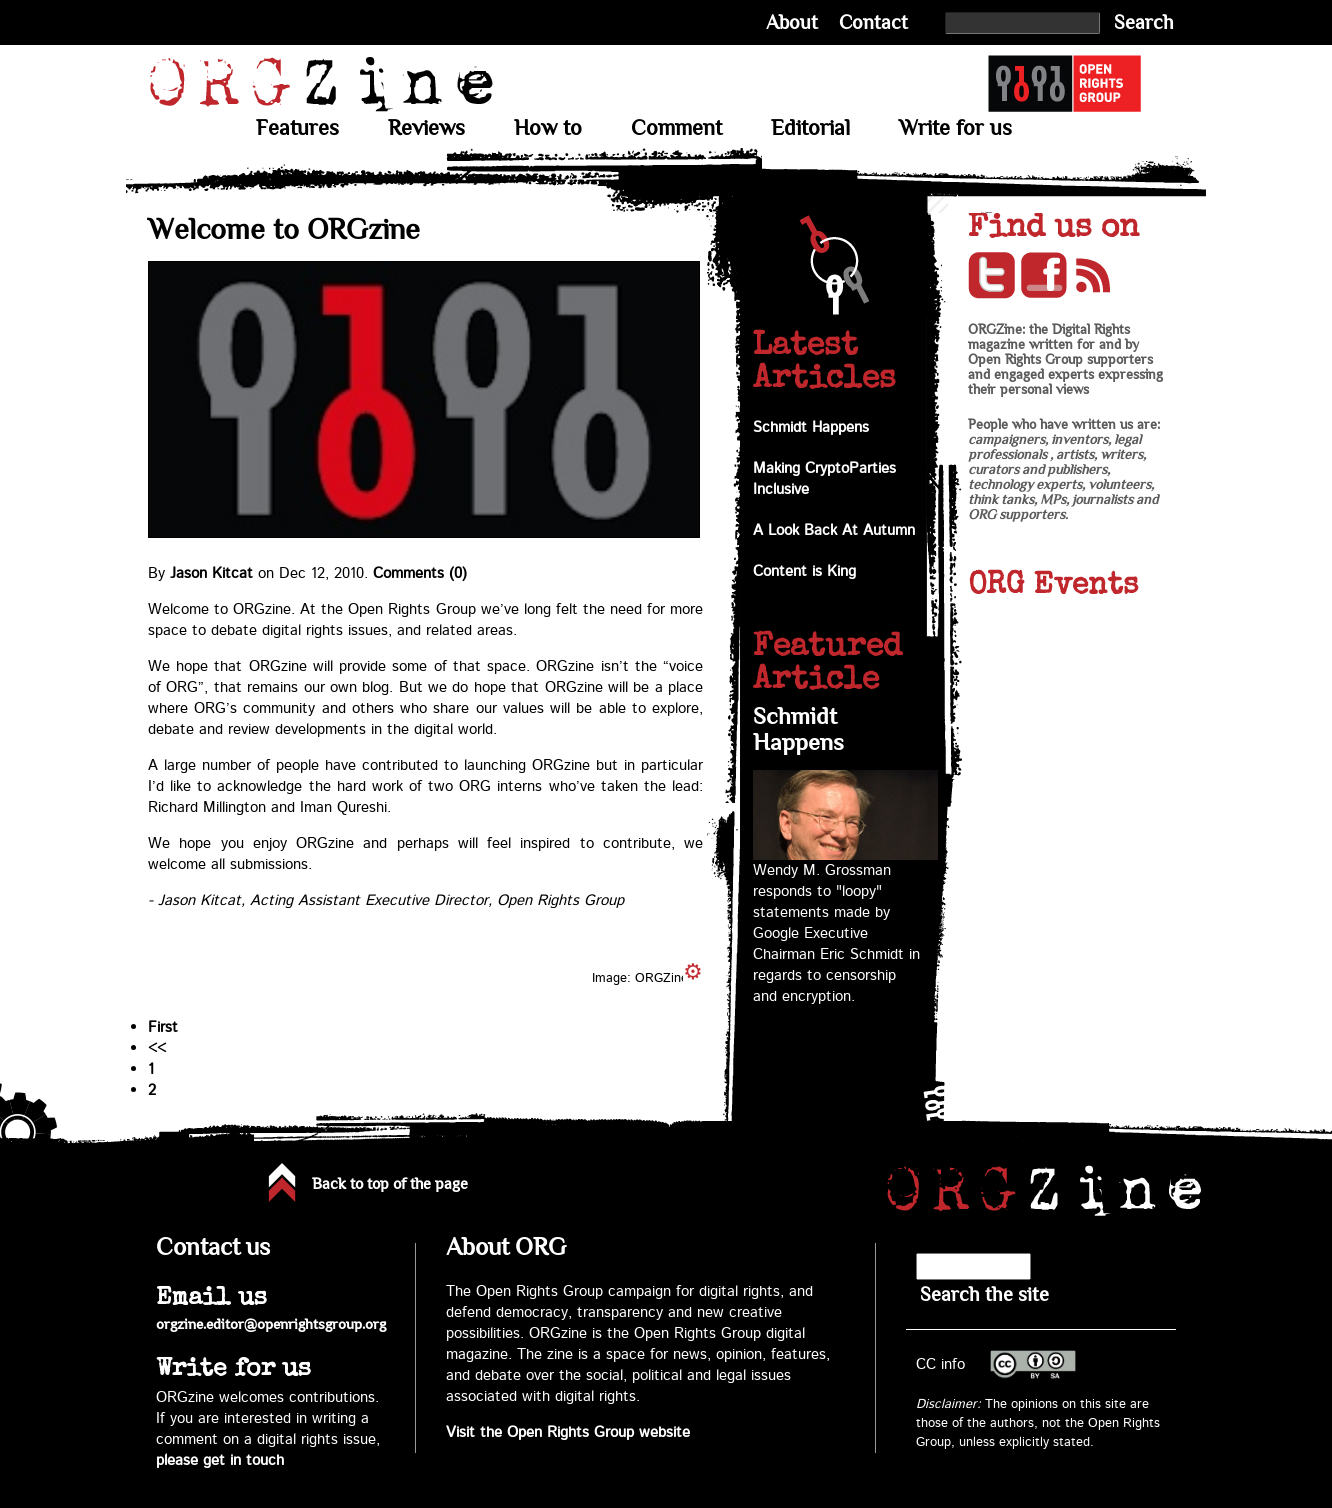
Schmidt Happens (811, 427)
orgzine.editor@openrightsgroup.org (271, 1324)
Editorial (810, 128)
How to (548, 128)
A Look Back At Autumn (834, 530)
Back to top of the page (390, 1184)
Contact (873, 22)
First (163, 1027)
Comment (676, 128)
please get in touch (220, 1460)
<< (157, 1048)
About (792, 22)
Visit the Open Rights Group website (568, 1432)
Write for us (955, 128)
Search (1144, 22)
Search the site (984, 1294)
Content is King (804, 571)
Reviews (426, 128)
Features (297, 128)
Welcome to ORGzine (284, 229)
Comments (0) (420, 573)
